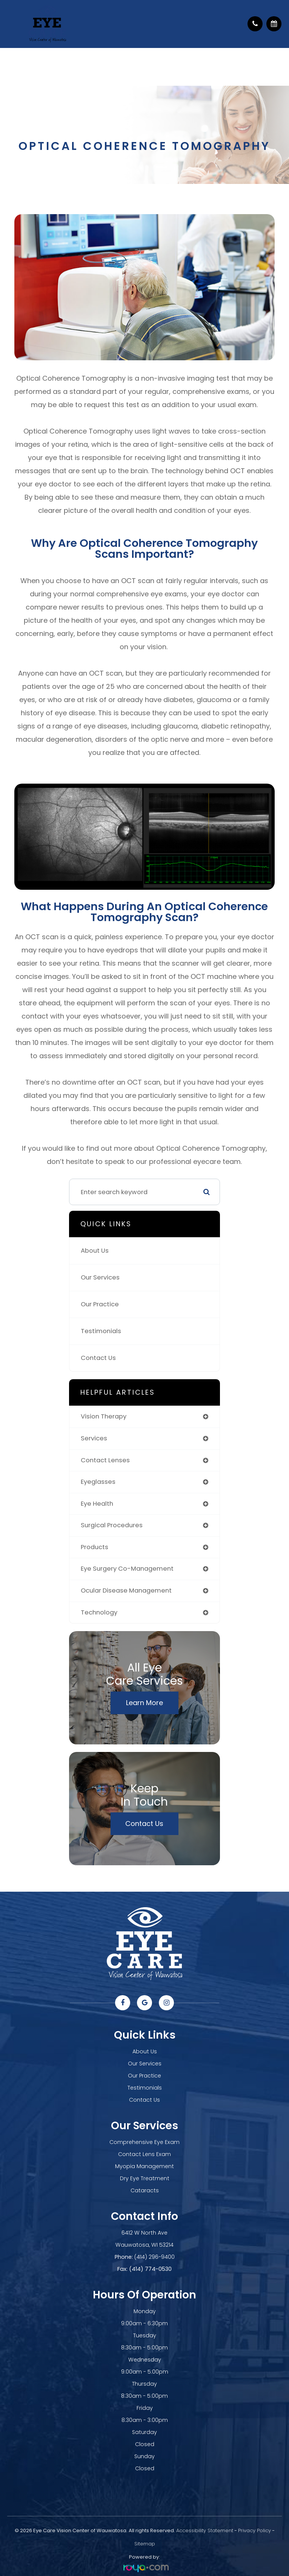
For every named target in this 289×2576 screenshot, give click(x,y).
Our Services (100, 1277)
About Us (95, 1250)
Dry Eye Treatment (144, 2178)
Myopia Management (144, 2166)
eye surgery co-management (127, 1568)
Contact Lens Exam (144, 2154)
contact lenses (105, 1460)
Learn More (144, 1702)
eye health (97, 1503)
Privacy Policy (254, 2530)
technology (99, 1612)
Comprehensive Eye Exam (144, 2142)
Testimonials (101, 1331)
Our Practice (100, 1304)
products (94, 1547)
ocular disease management (126, 1590)
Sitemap (144, 2543)
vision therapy (103, 1416)
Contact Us (98, 1358)
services (94, 1438)
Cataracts (145, 2190)
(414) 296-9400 (154, 2257)
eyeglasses (98, 1481)
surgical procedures (112, 1525)
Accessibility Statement (204, 2530)
